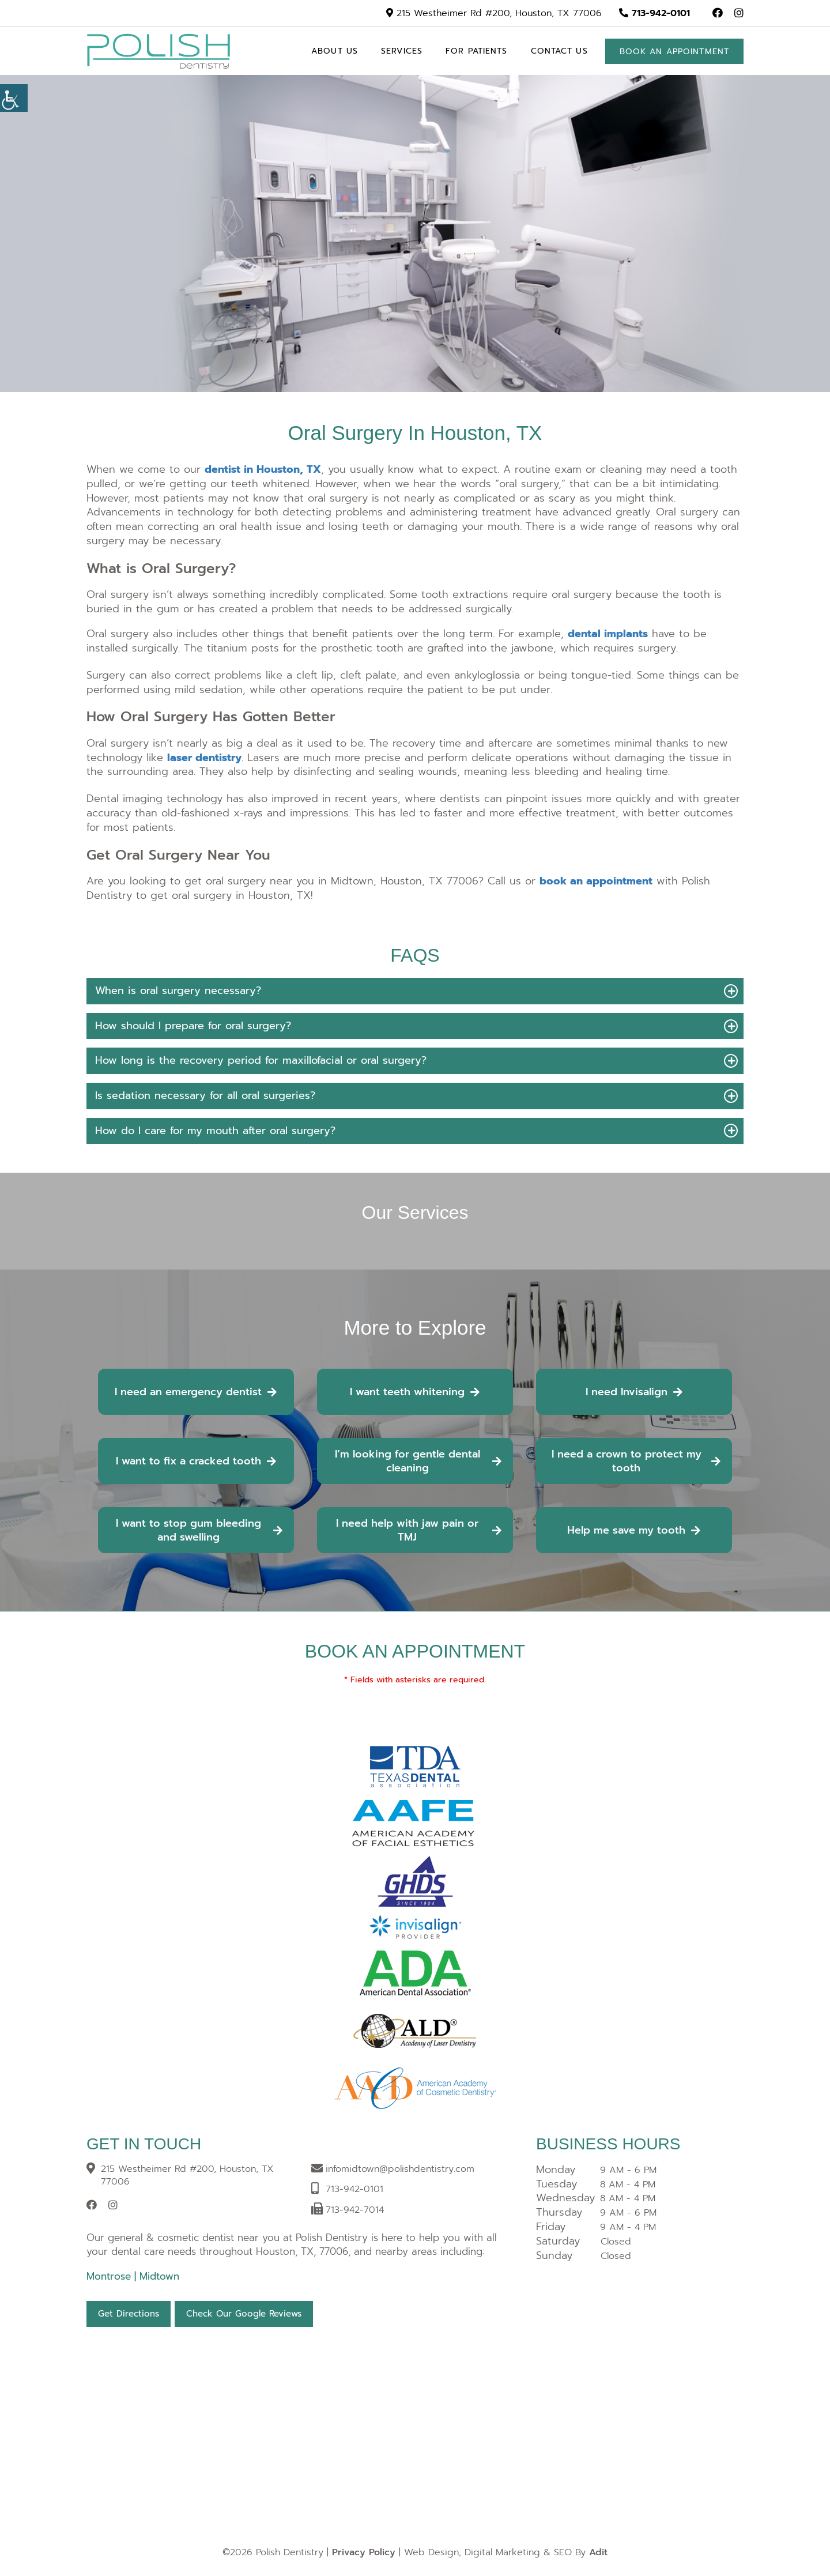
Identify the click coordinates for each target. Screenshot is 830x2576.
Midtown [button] (159, 2276)
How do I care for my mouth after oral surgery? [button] (215, 1131)
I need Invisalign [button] (634, 1392)
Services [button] (401, 51)
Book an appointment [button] (674, 52)
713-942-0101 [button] (654, 13)
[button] (717, 13)
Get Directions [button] (128, 2313)
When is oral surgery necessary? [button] (178, 990)
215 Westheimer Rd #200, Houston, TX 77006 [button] (494, 13)
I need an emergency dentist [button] (196, 1392)
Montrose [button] (110, 2276)
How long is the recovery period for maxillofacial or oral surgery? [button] (261, 1060)
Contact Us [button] (559, 51)
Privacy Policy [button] (363, 2552)
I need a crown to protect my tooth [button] (636, 1461)
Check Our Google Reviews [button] (243, 2313)
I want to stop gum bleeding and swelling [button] (199, 1530)
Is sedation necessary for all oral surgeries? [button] (205, 1095)
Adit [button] (598, 2552)
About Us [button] (334, 51)
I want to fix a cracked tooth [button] (196, 1461)
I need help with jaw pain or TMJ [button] (418, 1530)
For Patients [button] (476, 51)
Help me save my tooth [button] (633, 1530)
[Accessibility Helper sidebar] (14, 98)
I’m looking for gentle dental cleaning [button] (418, 1461)
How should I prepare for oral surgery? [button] (193, 1026)
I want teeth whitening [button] (415, 1392)
